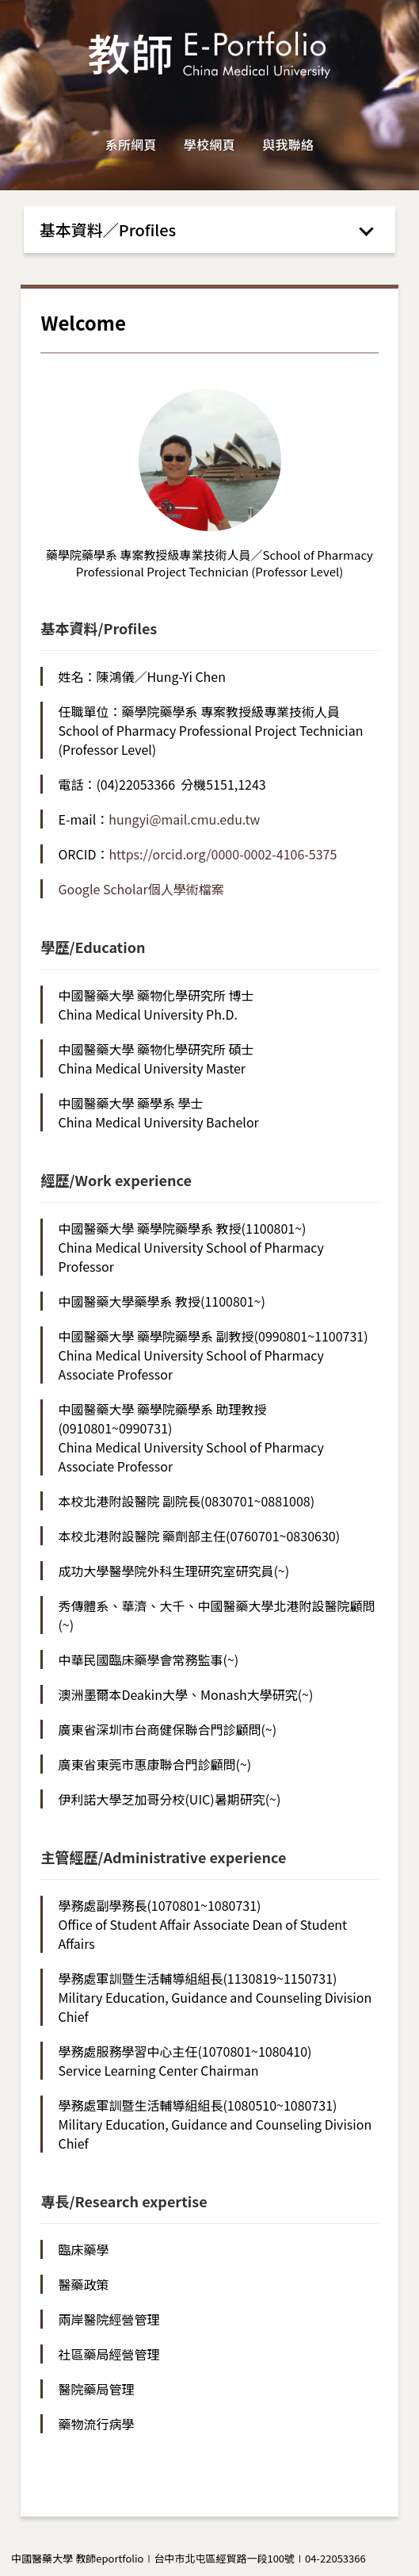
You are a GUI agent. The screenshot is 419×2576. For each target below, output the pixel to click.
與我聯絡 (288, 144)
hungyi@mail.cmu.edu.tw (184, 819)
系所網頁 (131, 144)
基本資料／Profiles (108, 229)
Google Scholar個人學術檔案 (140, 888)
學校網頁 (209, 144)
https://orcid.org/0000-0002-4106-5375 (223, 853)
